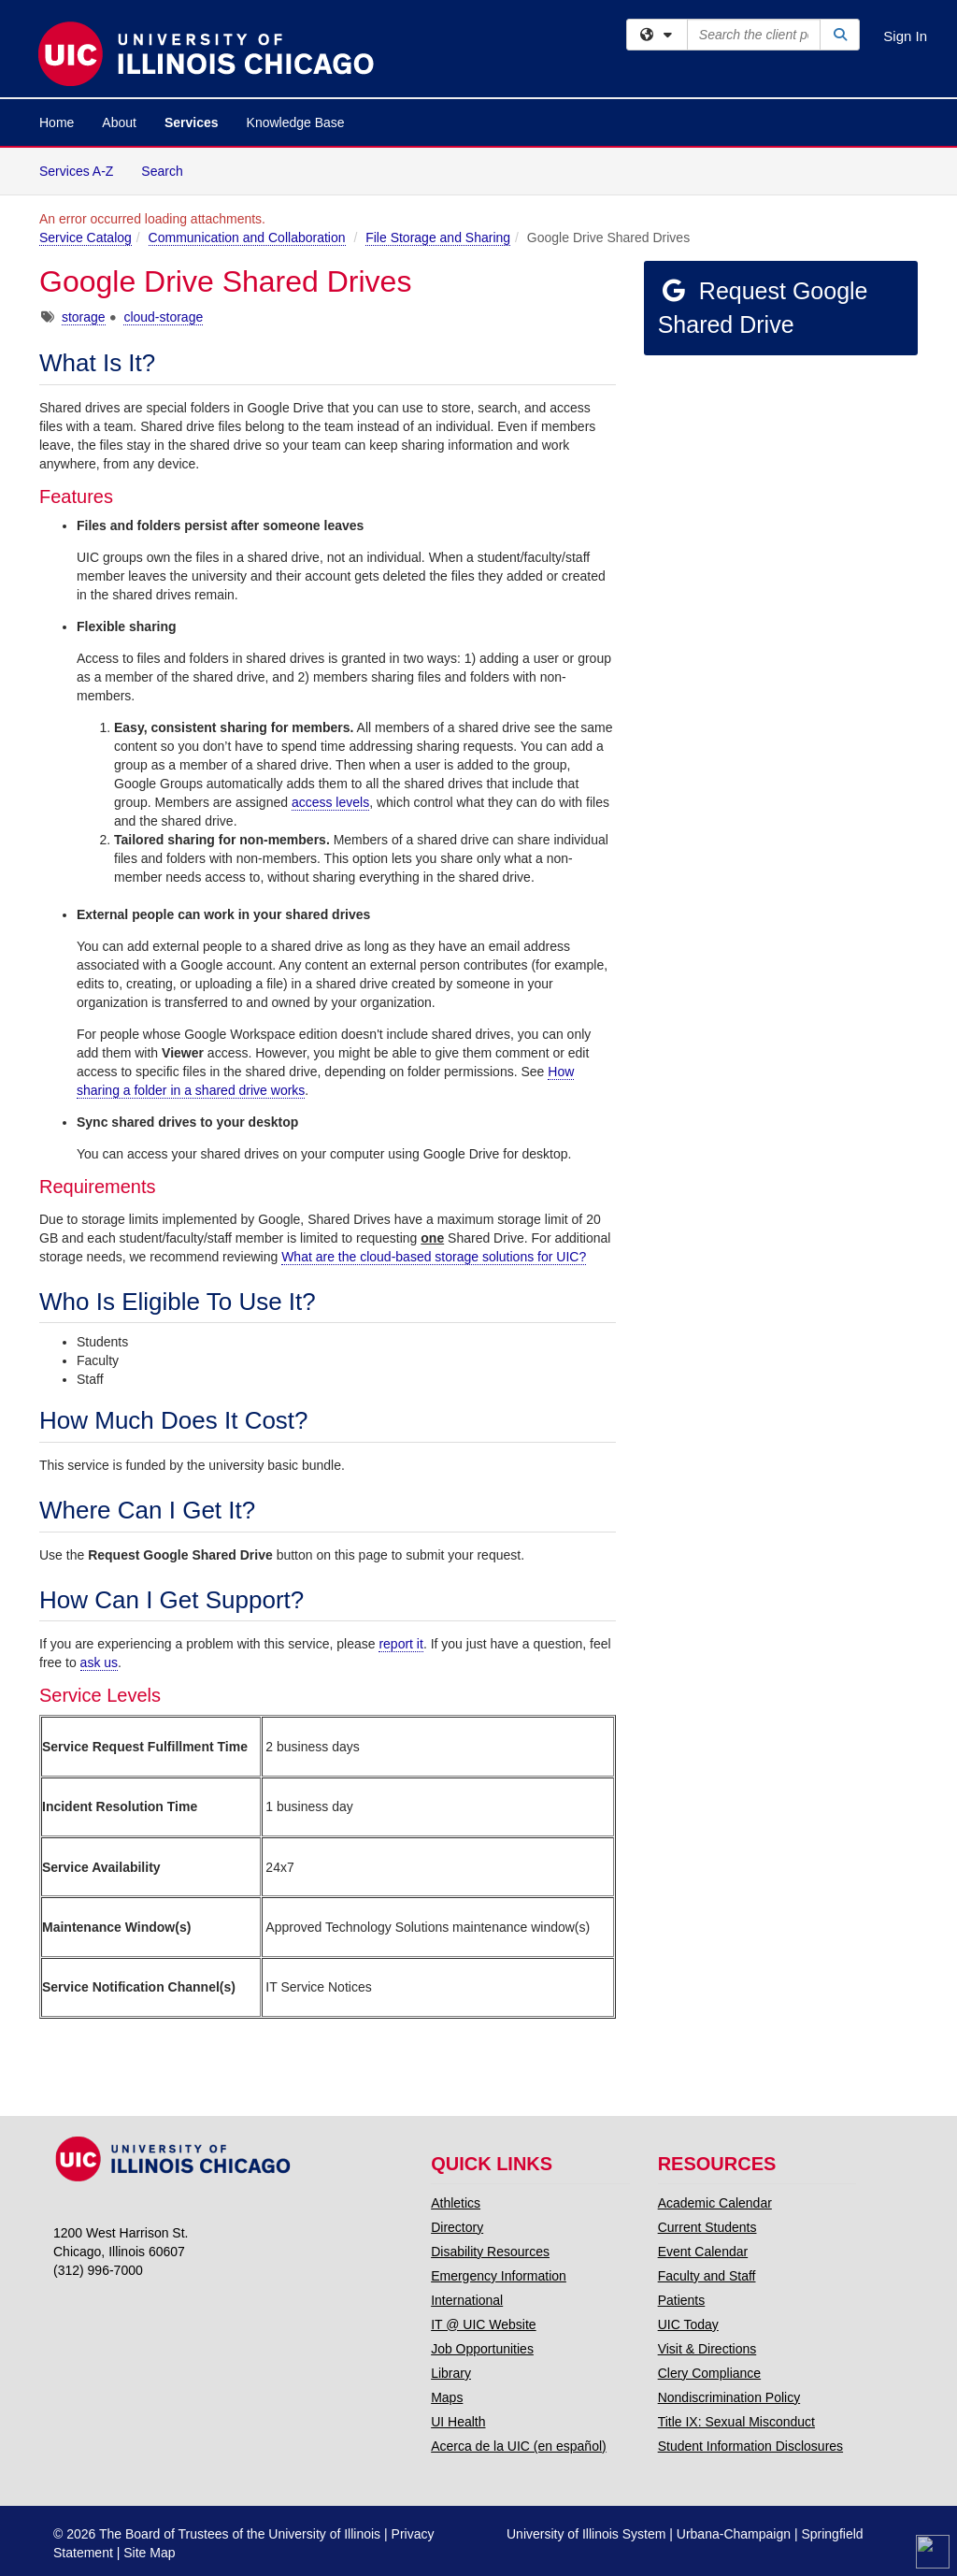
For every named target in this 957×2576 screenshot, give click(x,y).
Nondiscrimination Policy (729, 2397)
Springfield (832, 2533)
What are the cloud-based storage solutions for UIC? (433, 1256)
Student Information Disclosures (750, 2446)
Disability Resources (490, 2251)
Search (168, 170)
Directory (457, 2227)
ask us (99, 1662)
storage (84, 316)
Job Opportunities (482, 2348)
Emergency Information (498, 2275)
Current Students (707, 2227)
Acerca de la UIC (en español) (519, 2446)
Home (56, 122)
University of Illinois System (586, 2533)
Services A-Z (76, 171)
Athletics (455, 2202)
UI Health (458, 2421)
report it (400, 1643)
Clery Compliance (709, 2373)
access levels (330, 802)
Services (191, 122)
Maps (447, 2397)
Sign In (905, 36)
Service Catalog (85, 237)
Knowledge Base (296, 122)
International (467, 2300)
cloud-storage (163, 316)
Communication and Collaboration (247, 237)
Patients (682, 2300)
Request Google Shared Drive (763, 308)
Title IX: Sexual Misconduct (736, 2421)
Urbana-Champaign (734, 2533)
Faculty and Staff (707, 2275)
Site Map (149, 2552)
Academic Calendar (715, 2202)
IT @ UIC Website (483, 2324)
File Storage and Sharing (437, 237)
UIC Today (688, 2324)
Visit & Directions (707, 2348)
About (119, 122)
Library (451, 2373)
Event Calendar (703, 2251)
